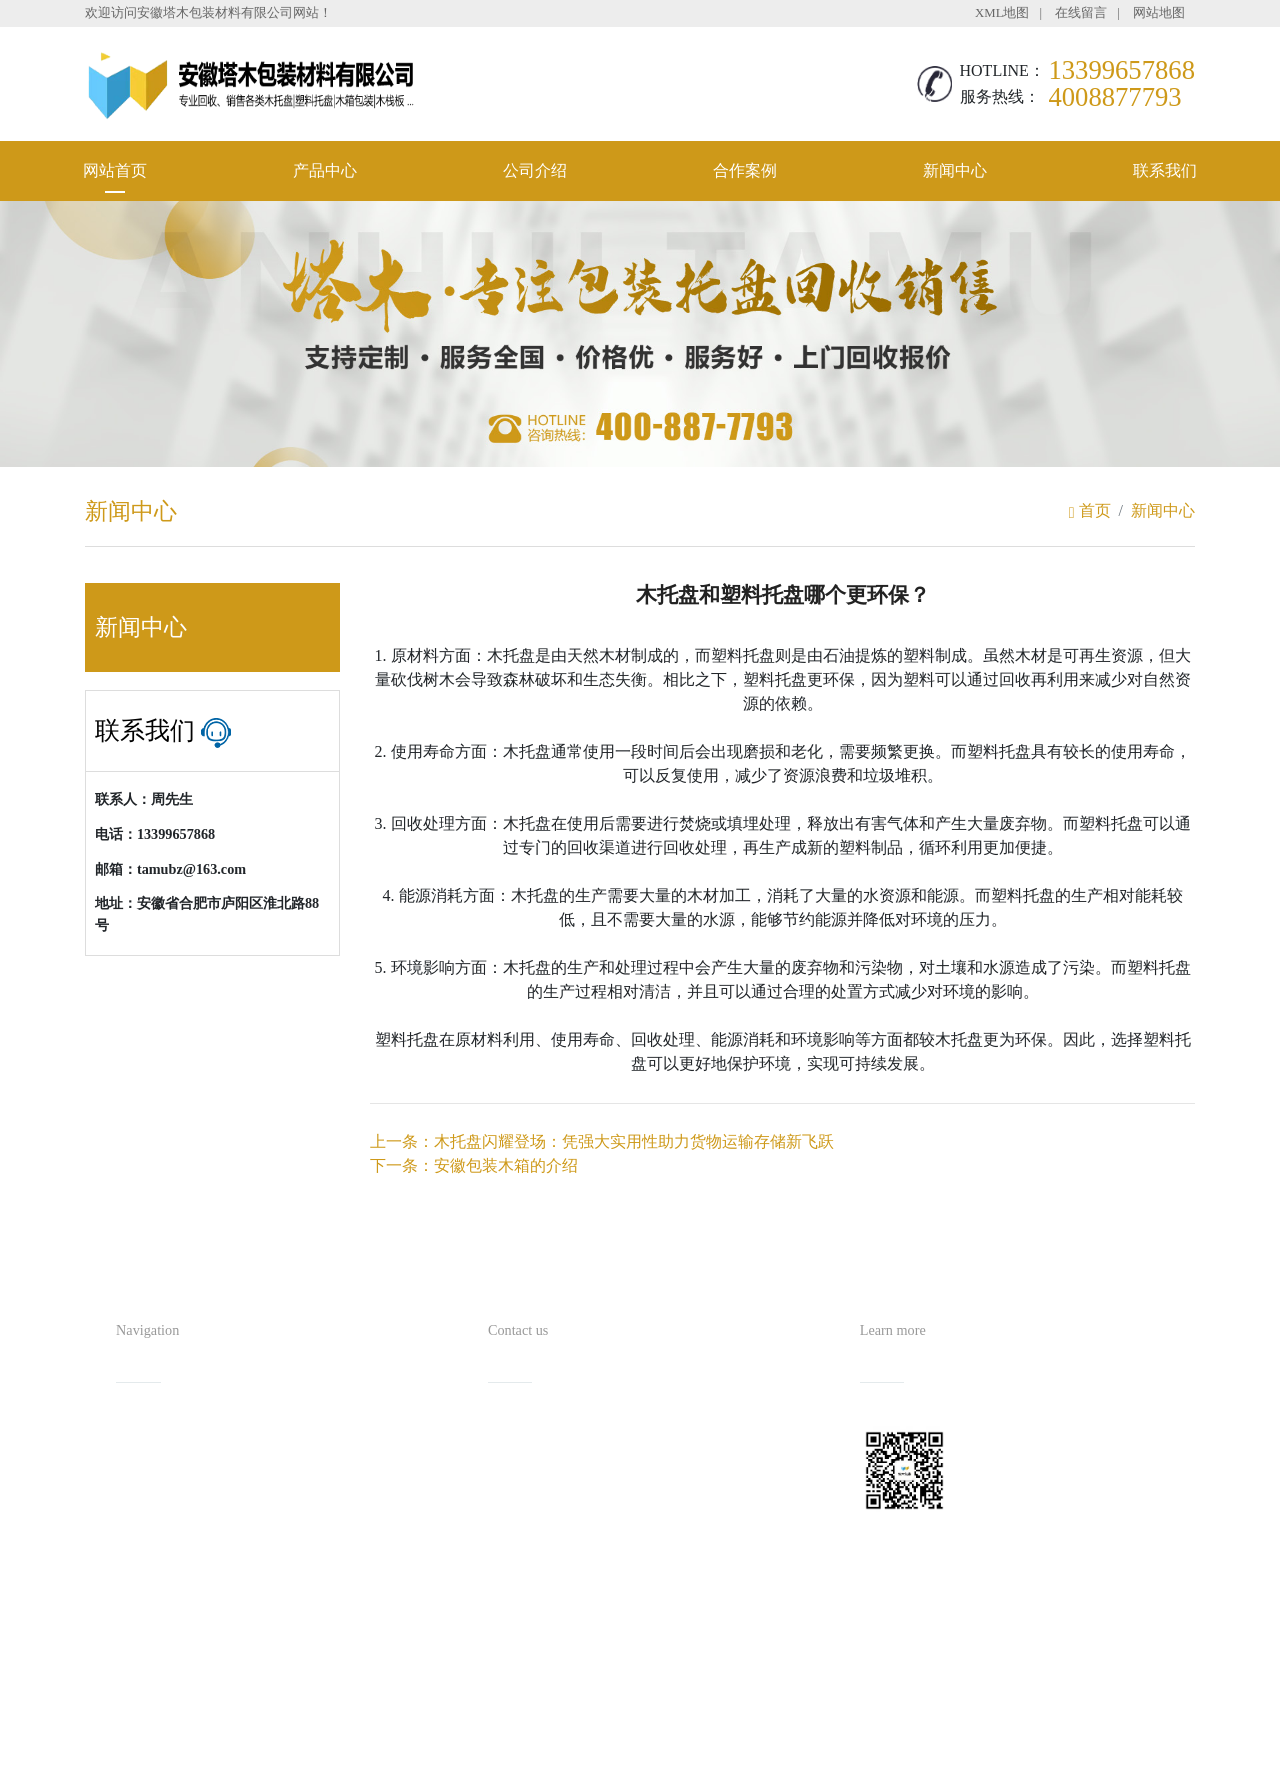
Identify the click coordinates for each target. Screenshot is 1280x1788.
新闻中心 (955, 170)
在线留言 (1081, 13)
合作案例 (745, 170)
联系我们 (1165, 170)
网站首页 (115, 170)
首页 (1090, 510)
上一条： (602, 1141)
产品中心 (325, 170)
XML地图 (1002, 13)
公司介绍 (535, 170)
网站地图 (1159, 13)
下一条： (474, 1165)
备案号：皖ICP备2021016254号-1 (732, 1733)
